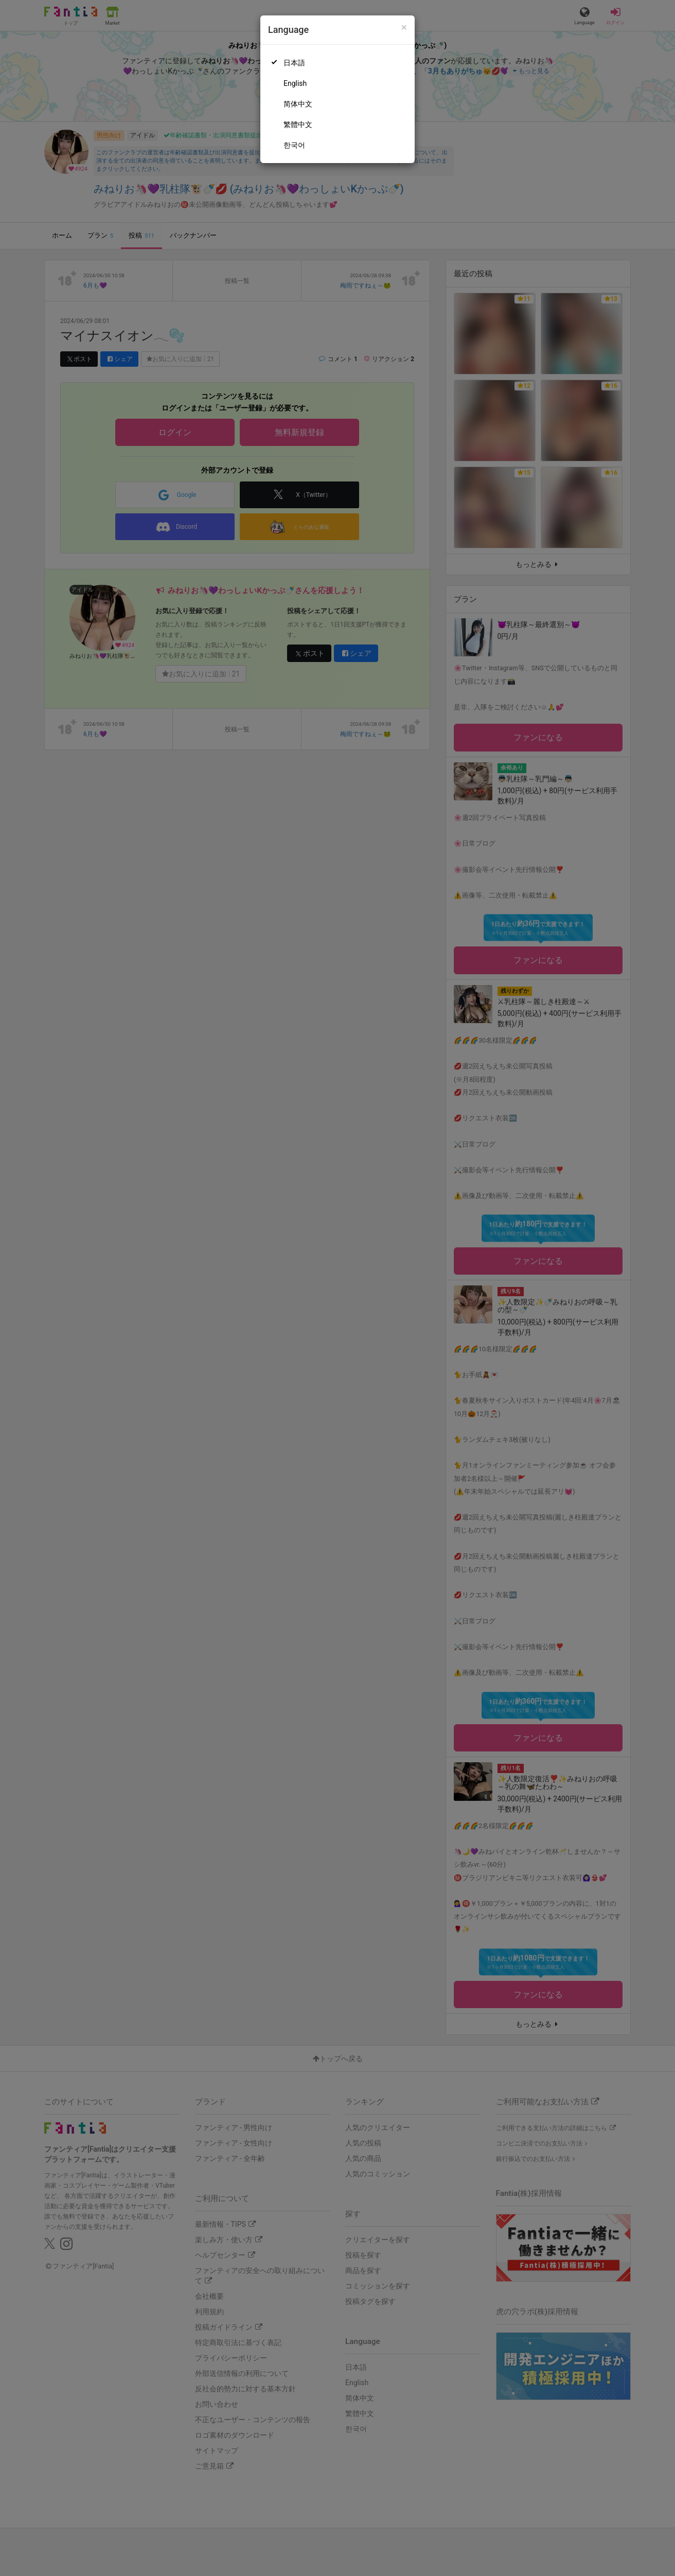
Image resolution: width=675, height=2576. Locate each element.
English (295, 83)
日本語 (294, 63)
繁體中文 (297, 124)
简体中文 (297, 104)
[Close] (404, 27)
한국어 (294, 145)
